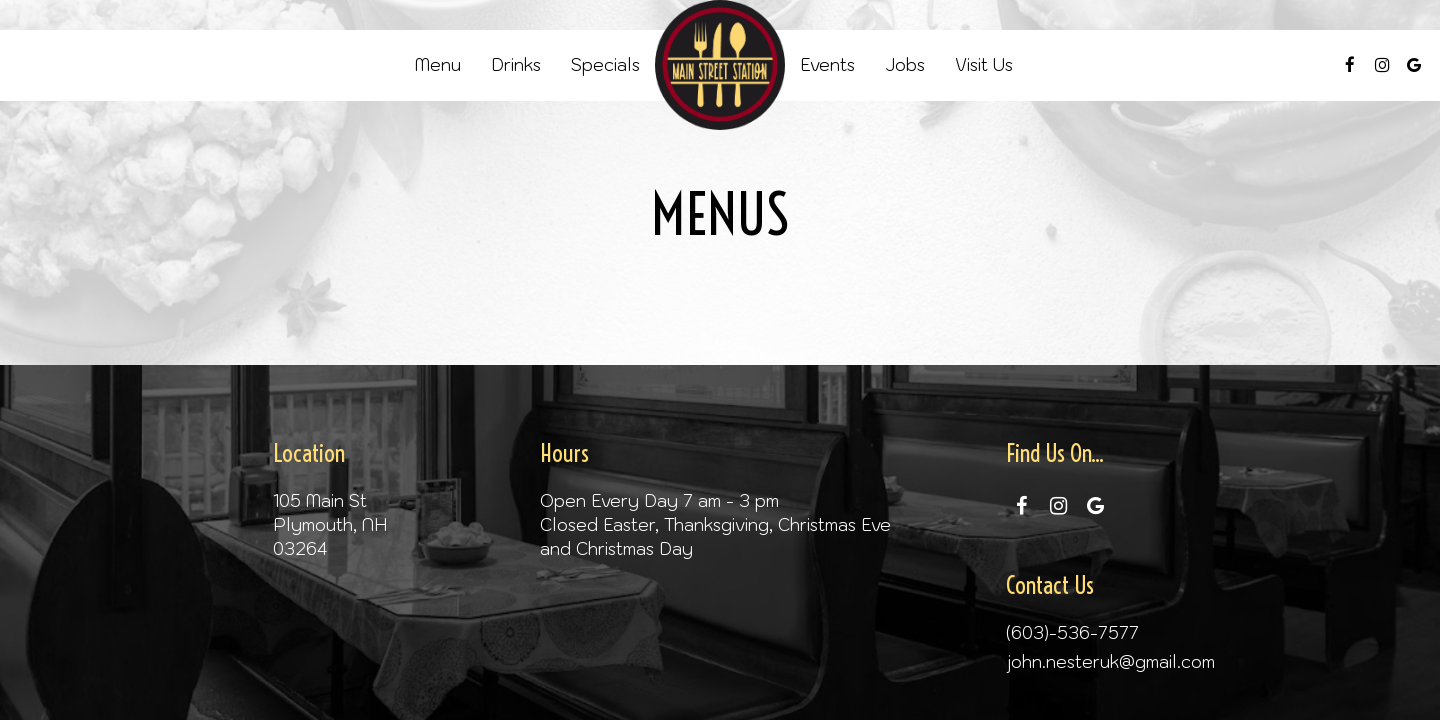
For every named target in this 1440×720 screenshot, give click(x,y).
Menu (438, 65)
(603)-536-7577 (1072, 633)
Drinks (516, 65)
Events (827, 65)
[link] (720, 65)
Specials (605, 65)
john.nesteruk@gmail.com (1110, 662)
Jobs (905, 65)
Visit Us (984, 65)
